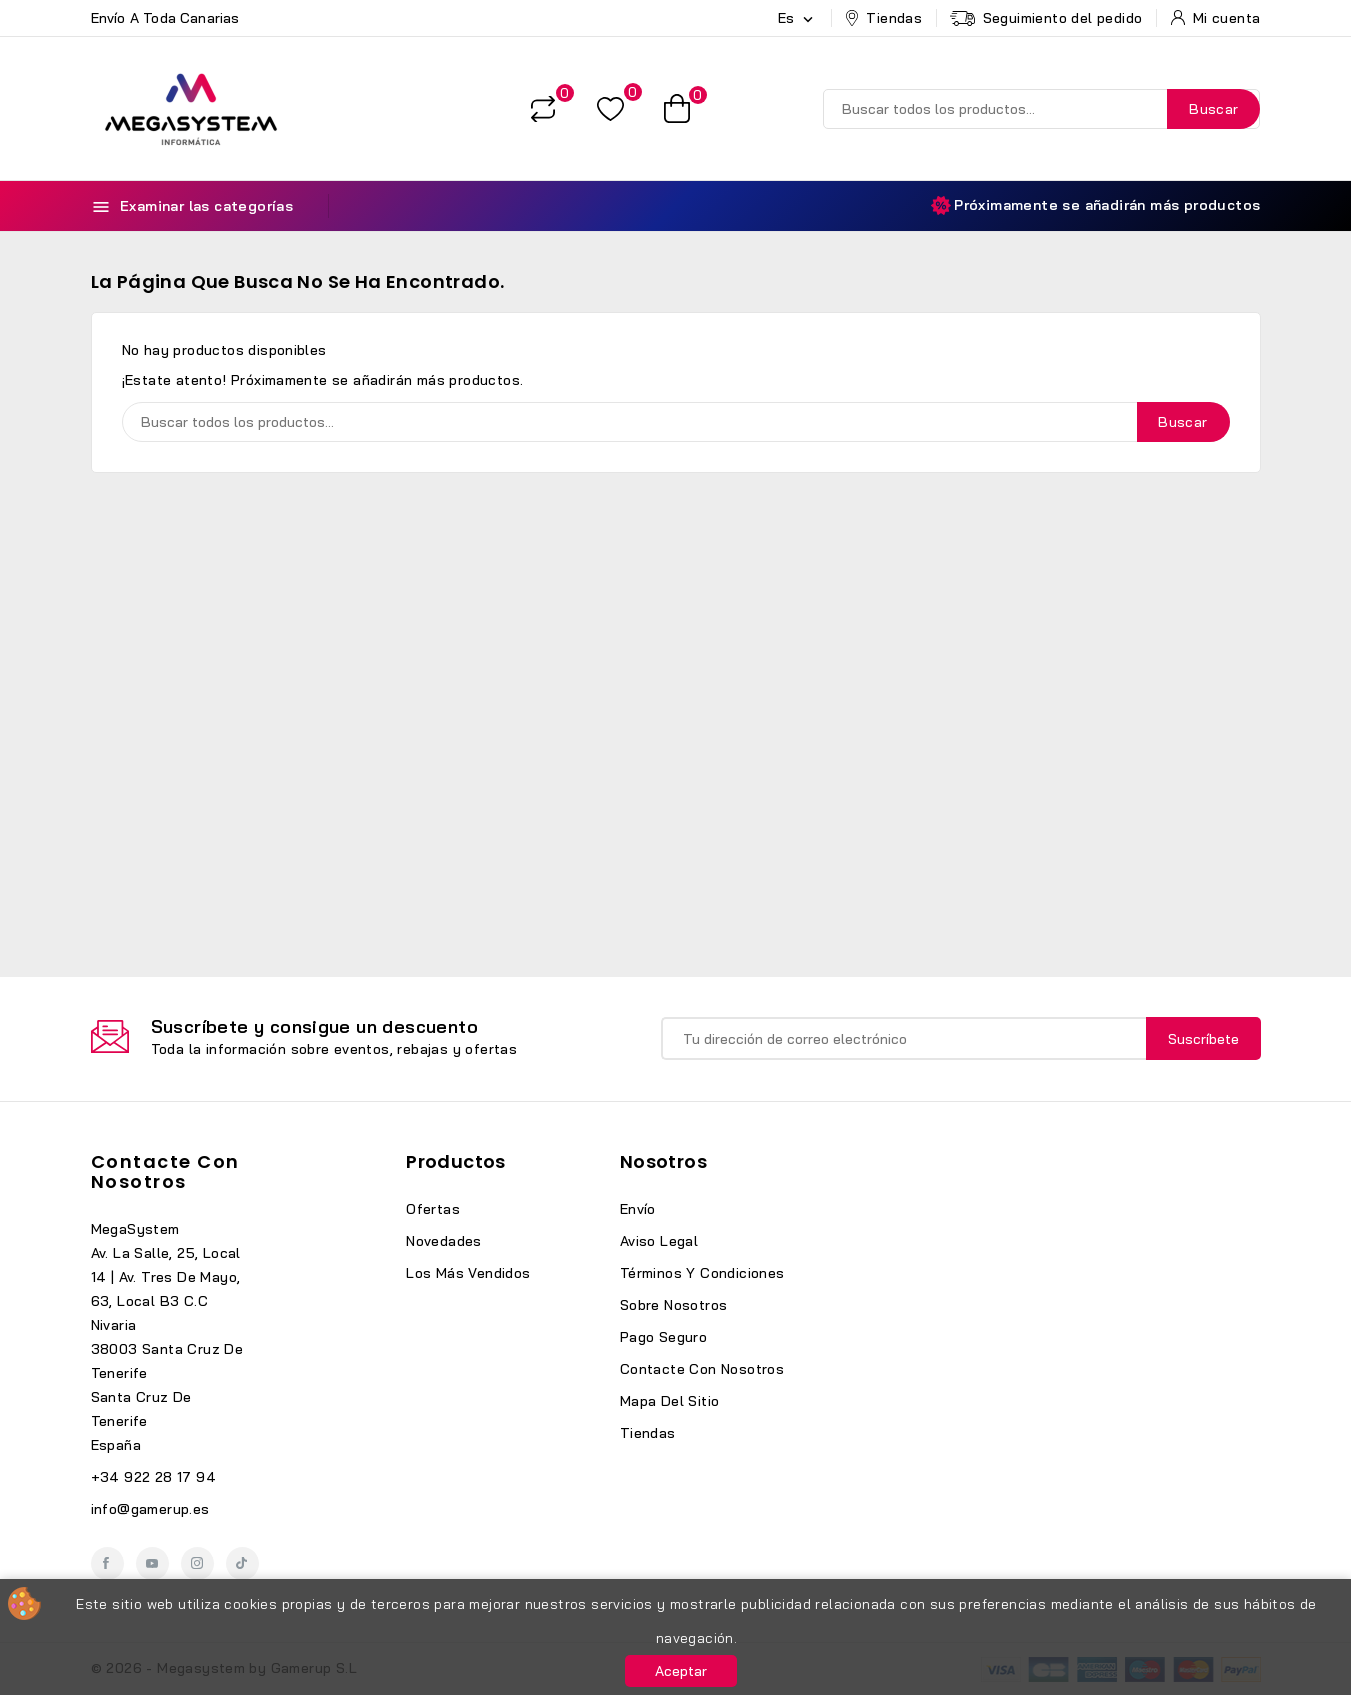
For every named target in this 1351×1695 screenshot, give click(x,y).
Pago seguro (663, 1337)
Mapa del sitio (670, 1401)
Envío (638, 1209)
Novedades (444, 1241)
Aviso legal (659, 1241)
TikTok (242, 1563)
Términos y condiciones (702, 1273)
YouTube (152, 1563)
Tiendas (648, 1433)
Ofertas (433, 1209)
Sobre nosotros (674, 1305)
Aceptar (681, 1671)
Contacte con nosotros (165, 1171)
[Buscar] (1041, 109)
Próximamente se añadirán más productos (1095, 205)
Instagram (197, 1563)
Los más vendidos (468, 1273)
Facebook (107, 1563)
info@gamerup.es (150, 1509)
